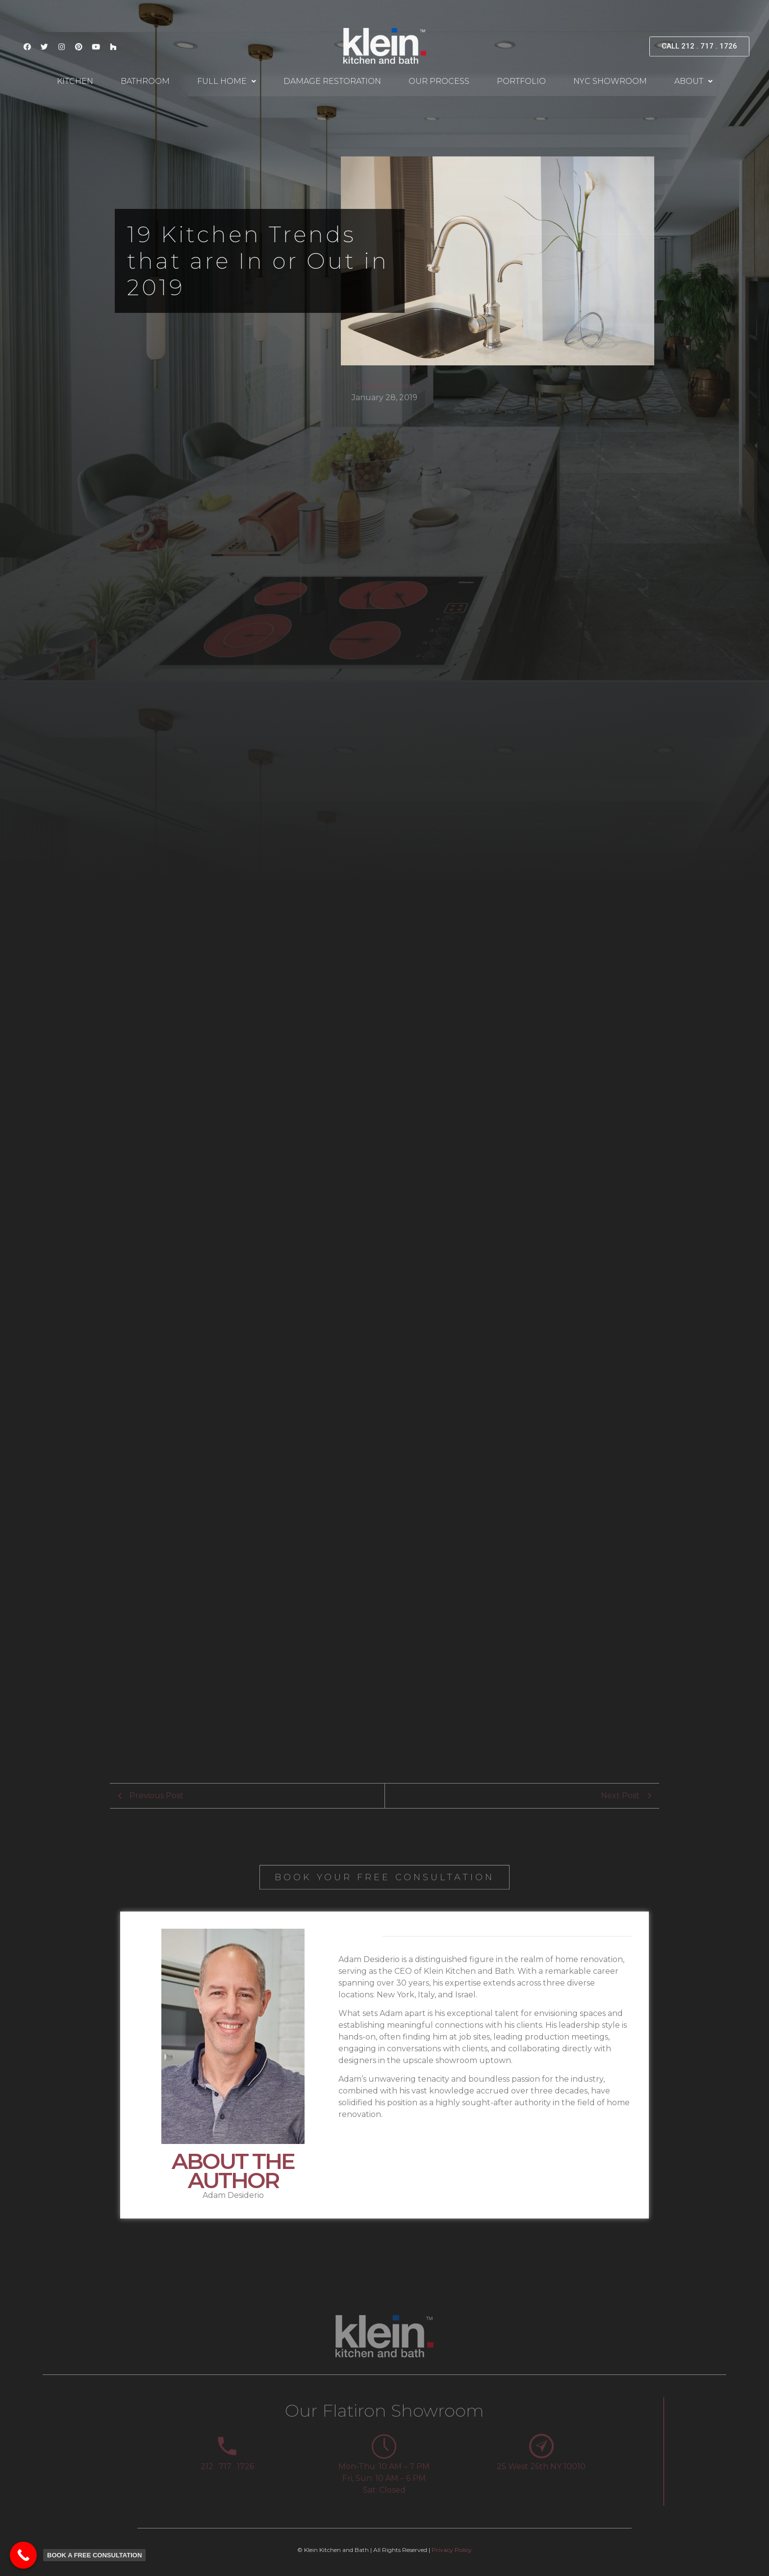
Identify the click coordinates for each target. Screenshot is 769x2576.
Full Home (226, 81)
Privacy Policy (452, 2549)
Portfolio (521, 81)
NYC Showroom (610, 81)
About (693, 81)
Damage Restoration (332, 81)
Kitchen (75, 81)
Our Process (439, 81)
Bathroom (145, 81)
